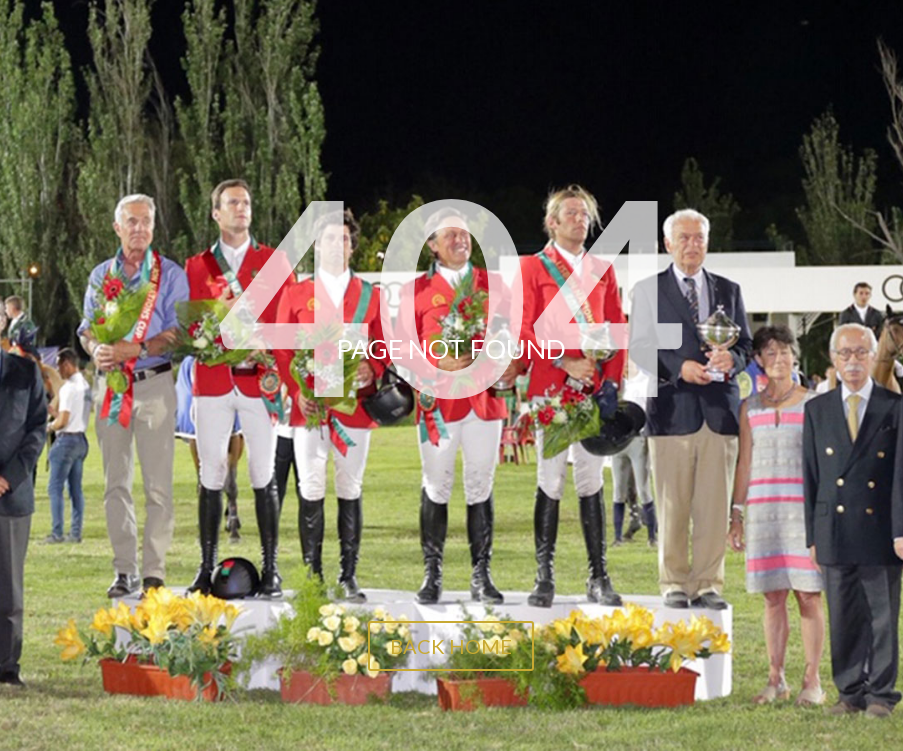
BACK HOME (451, 646)
